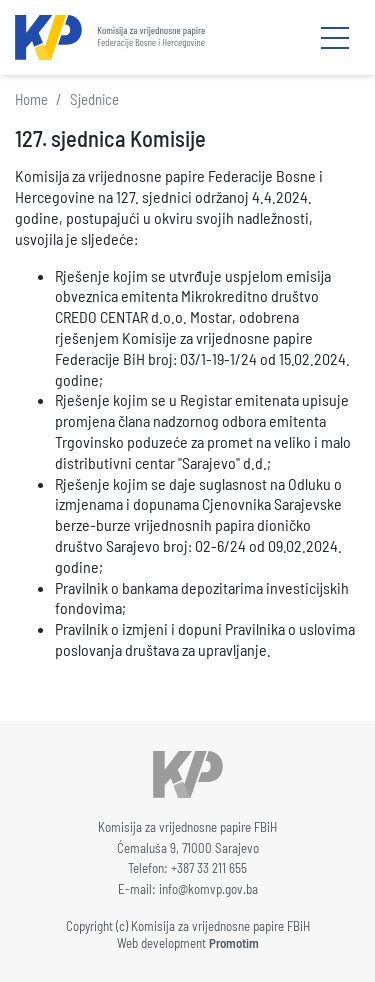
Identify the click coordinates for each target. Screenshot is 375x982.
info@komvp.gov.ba (208, 889)
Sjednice (94, 99)
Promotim (234, 943)
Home (31, 99)
